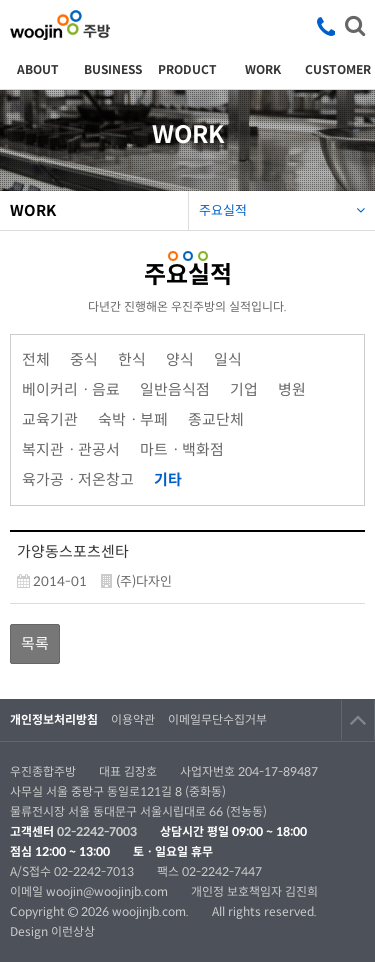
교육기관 (50, 419)
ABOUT (38, 69)
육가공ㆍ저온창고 (78, 479)
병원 (292, 389)
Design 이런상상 (52, 931)
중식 (84, 359)
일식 (228, 359)
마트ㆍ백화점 (182, 449)
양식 (180, 359)
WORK (263, 69)
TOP (358, 720)
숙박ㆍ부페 (133, 419)
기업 (244, 389)
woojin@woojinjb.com (108, 891)
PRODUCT (187, 69)
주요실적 (282, 205)
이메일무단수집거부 (217, 719)
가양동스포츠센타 (73, 551)
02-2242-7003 (97, 831)
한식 (132, 359)
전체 (36, 359)
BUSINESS (113, 69)
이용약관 (133, 719)
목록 (35, 643)
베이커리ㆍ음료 (71, 389)
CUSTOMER (338, 69)
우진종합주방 (60, 25)
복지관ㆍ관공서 (71, 449)
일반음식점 (175, 389)
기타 (163, 477)
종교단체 (216, 419)
